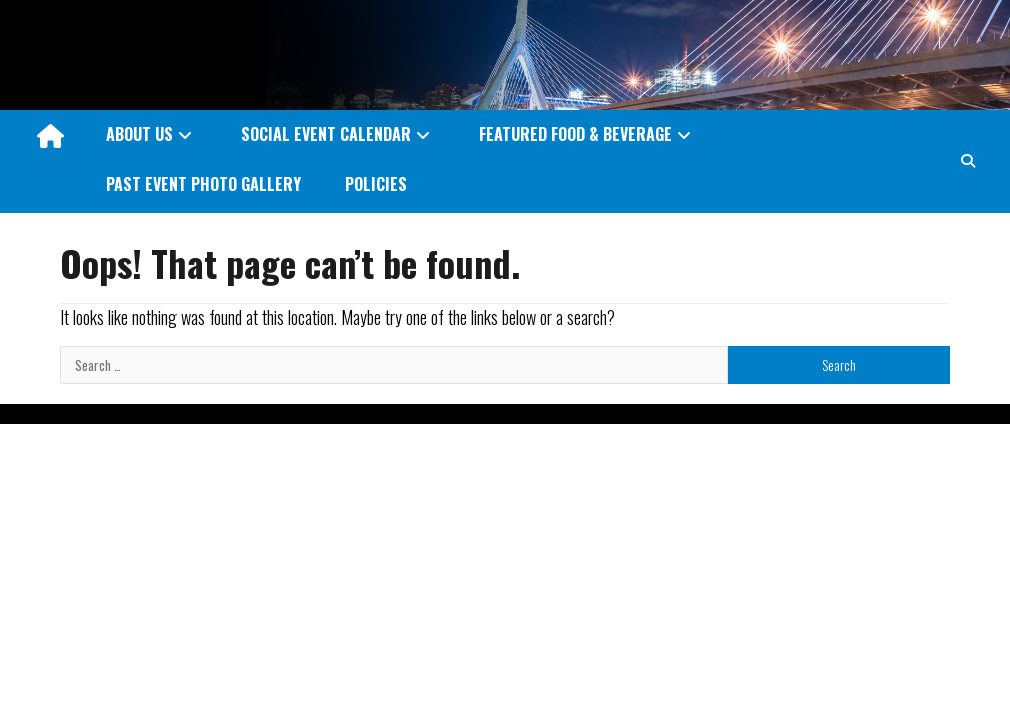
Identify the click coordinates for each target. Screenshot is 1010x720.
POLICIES (376, 184)
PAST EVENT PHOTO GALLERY (203, 184)
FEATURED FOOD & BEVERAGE (575, 134)
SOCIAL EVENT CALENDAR (326, 134)
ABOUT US (139, 134)
